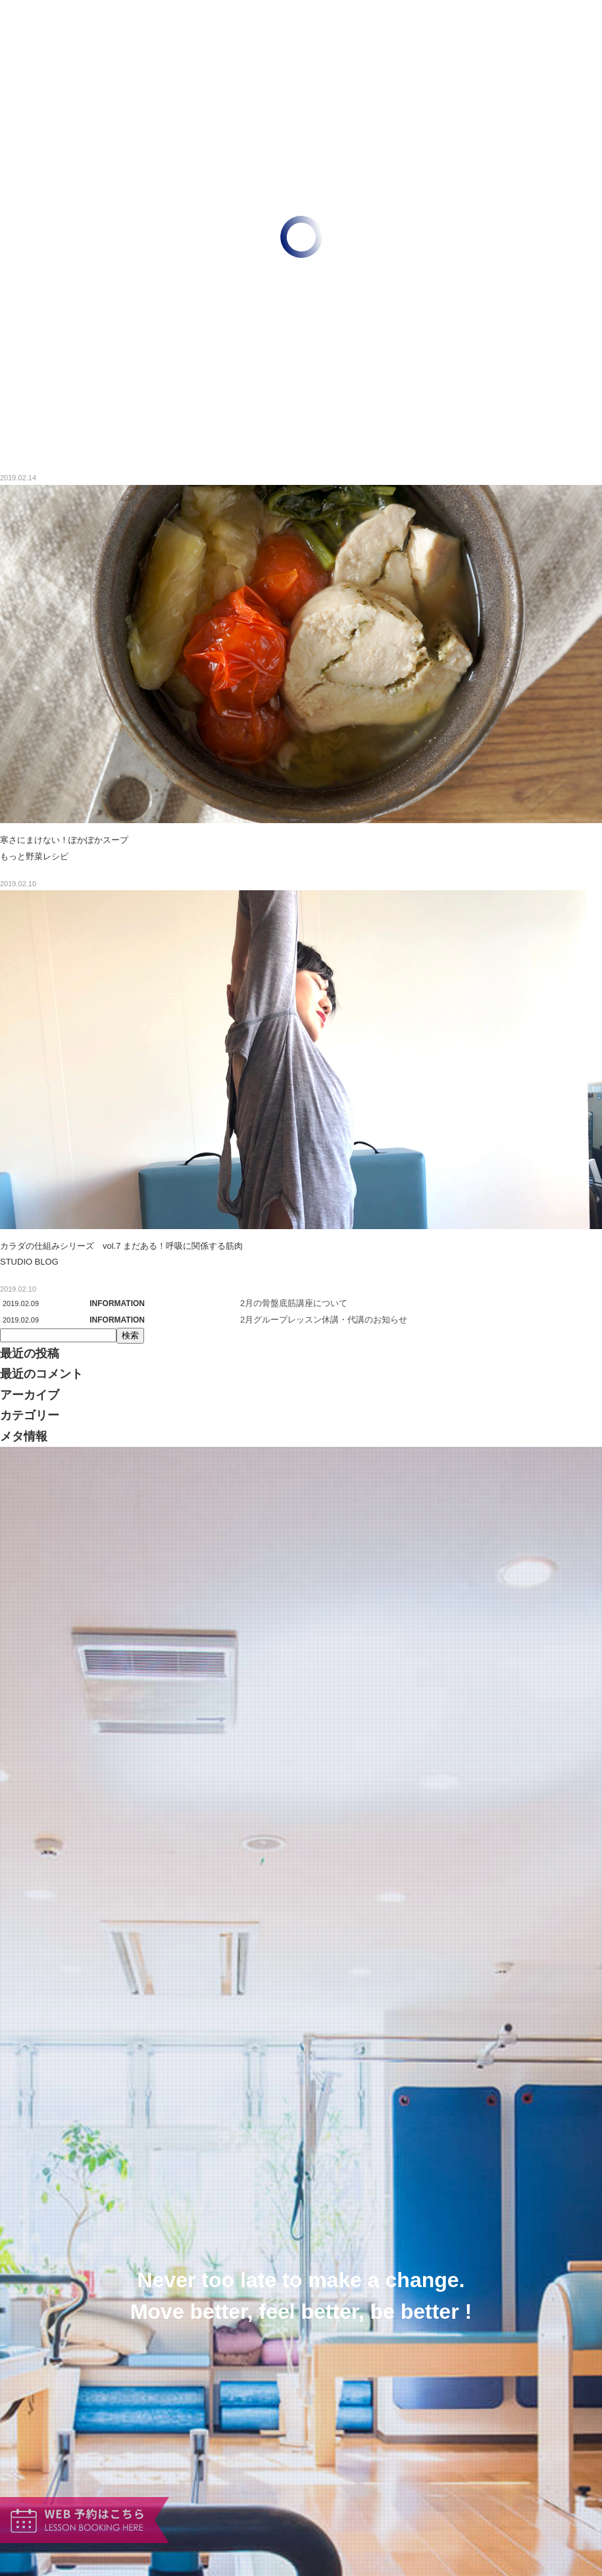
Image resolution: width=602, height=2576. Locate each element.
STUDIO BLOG (29, 1262)
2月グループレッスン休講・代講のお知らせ (323, 1320)
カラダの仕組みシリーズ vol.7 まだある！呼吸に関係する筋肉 (121, 1246)
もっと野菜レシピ (34, 856)
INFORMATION (117, 1303)
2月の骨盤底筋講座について (293, 1303)
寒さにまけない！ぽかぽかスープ (64, 840)
